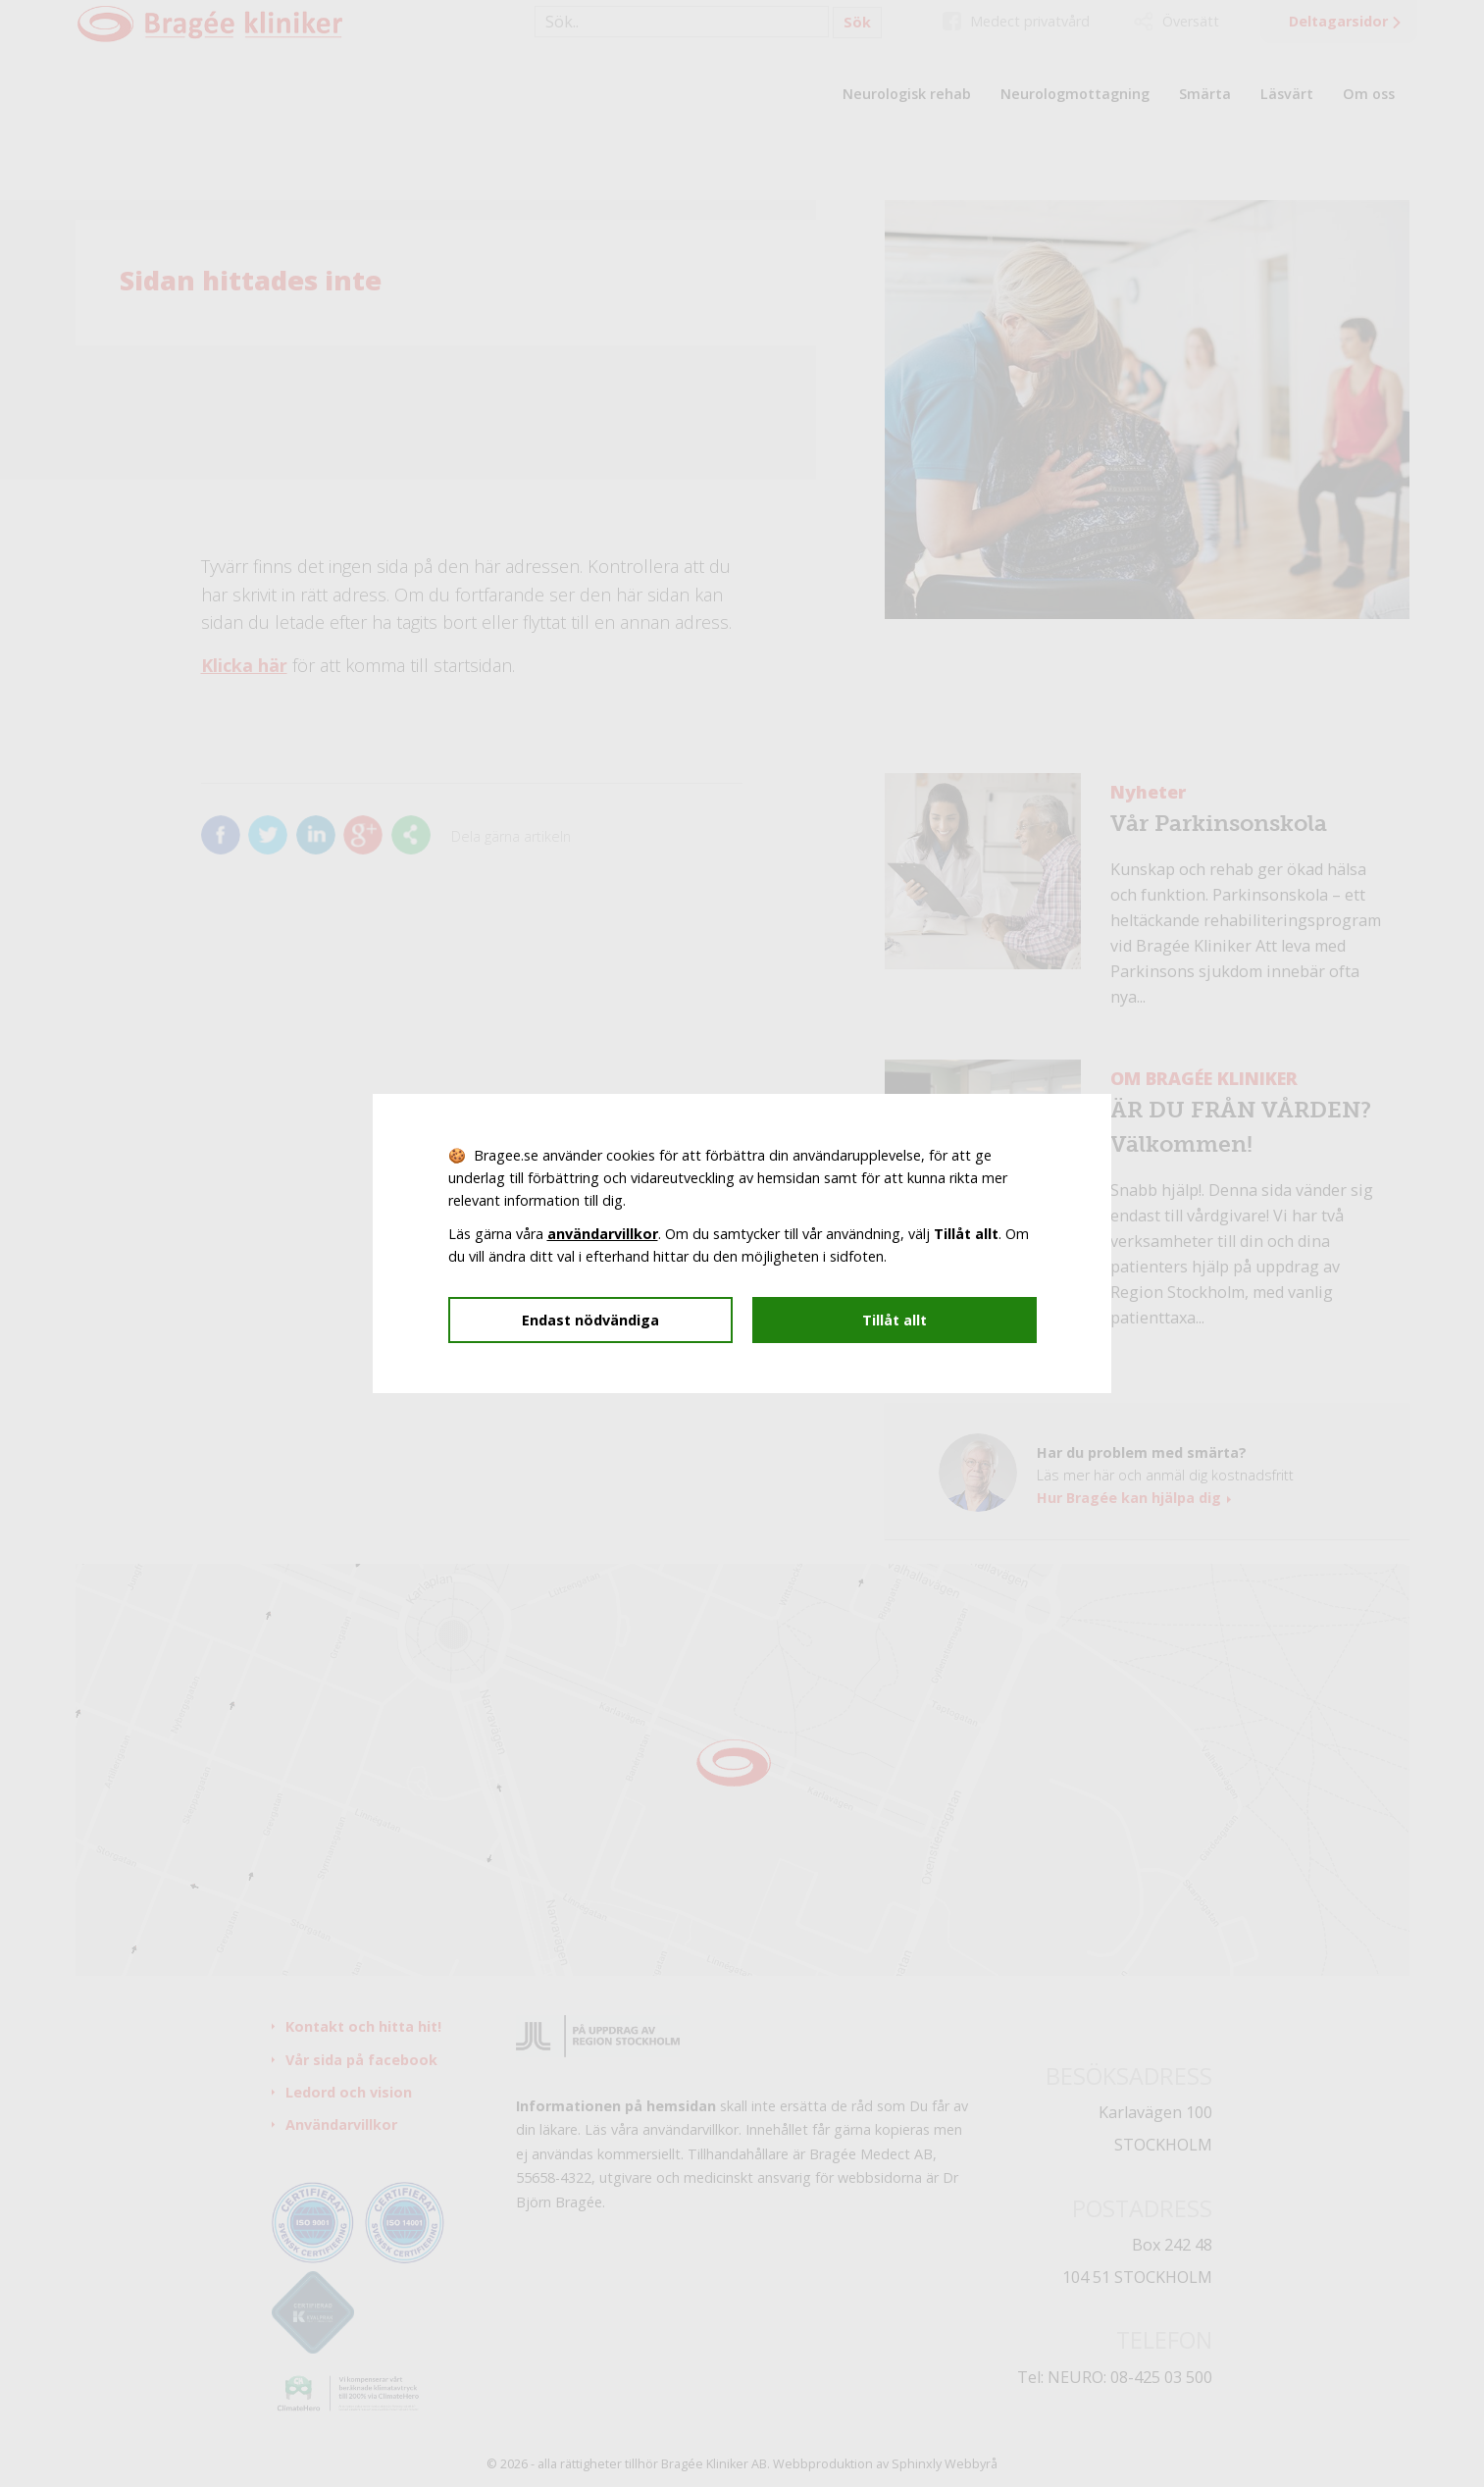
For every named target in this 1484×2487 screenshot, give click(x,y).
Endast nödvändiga (590, 1320)
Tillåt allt (894, 1320)
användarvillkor (602, 1233)
